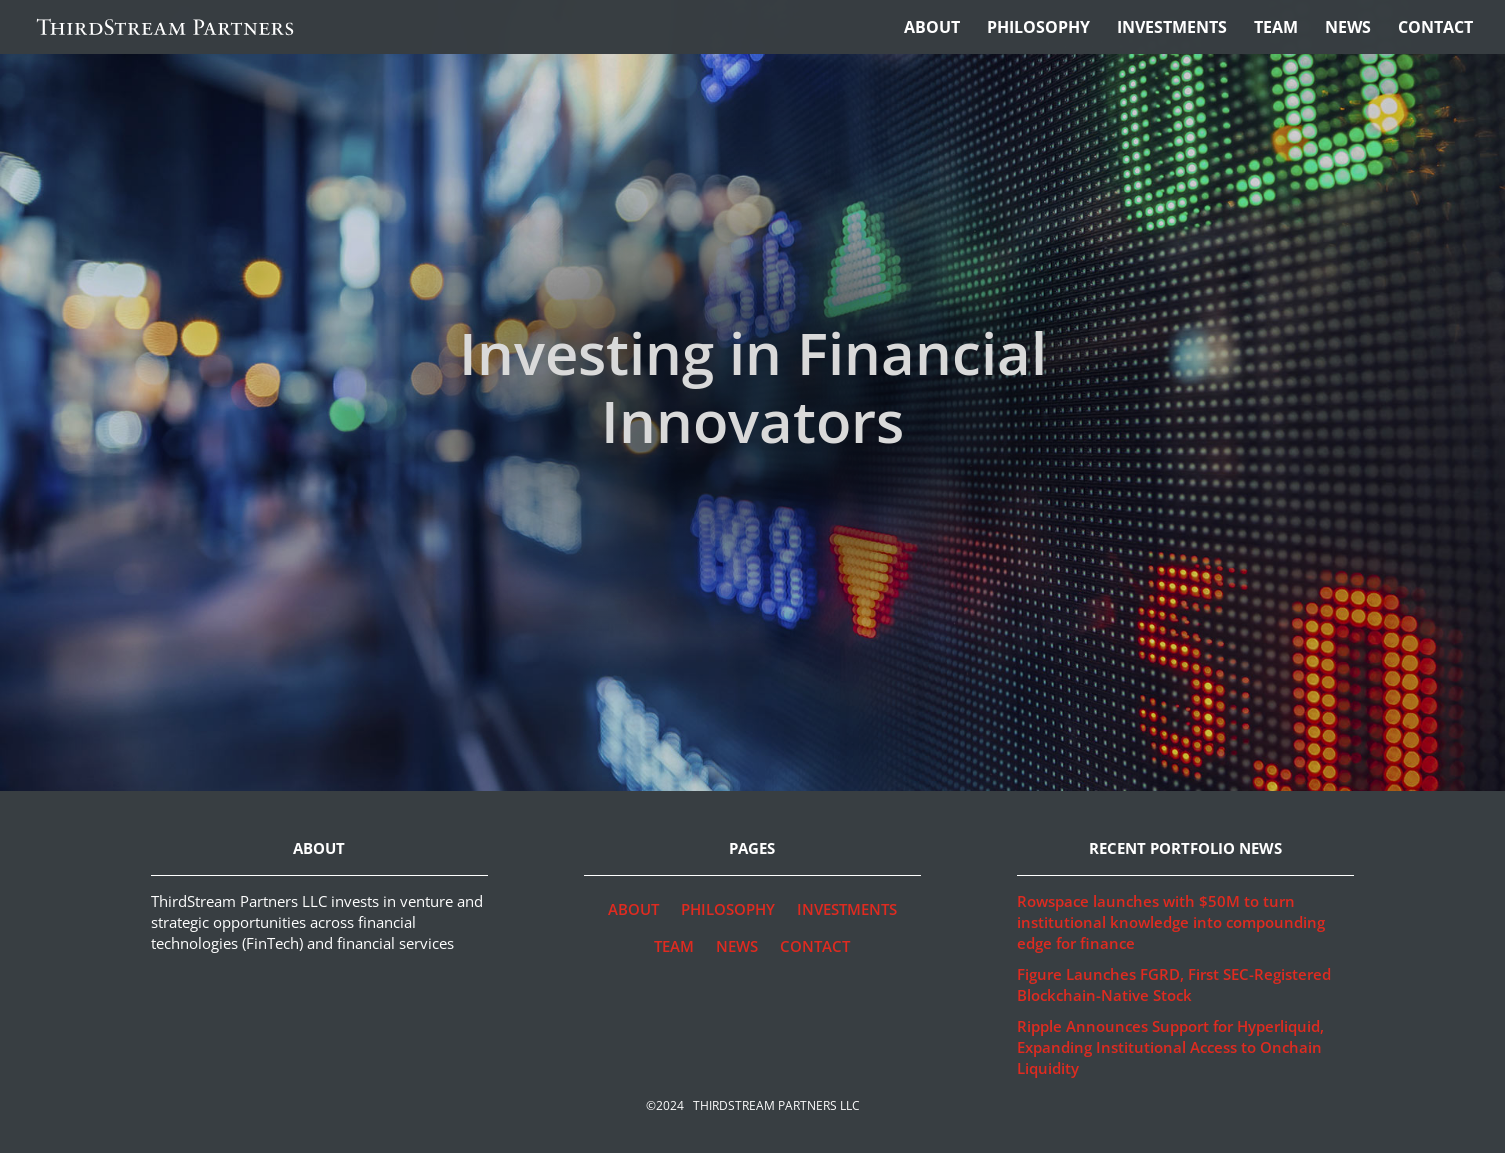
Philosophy (1038, 29)
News (1348, 29)
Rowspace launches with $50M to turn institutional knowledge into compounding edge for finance (1171, 922)
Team (1276, 29)
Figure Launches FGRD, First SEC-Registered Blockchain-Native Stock (1174, 984)
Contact (1435, 29)
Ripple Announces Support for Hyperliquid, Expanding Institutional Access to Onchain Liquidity (1170, 1047)
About (932, 29)
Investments (1172, 29)
